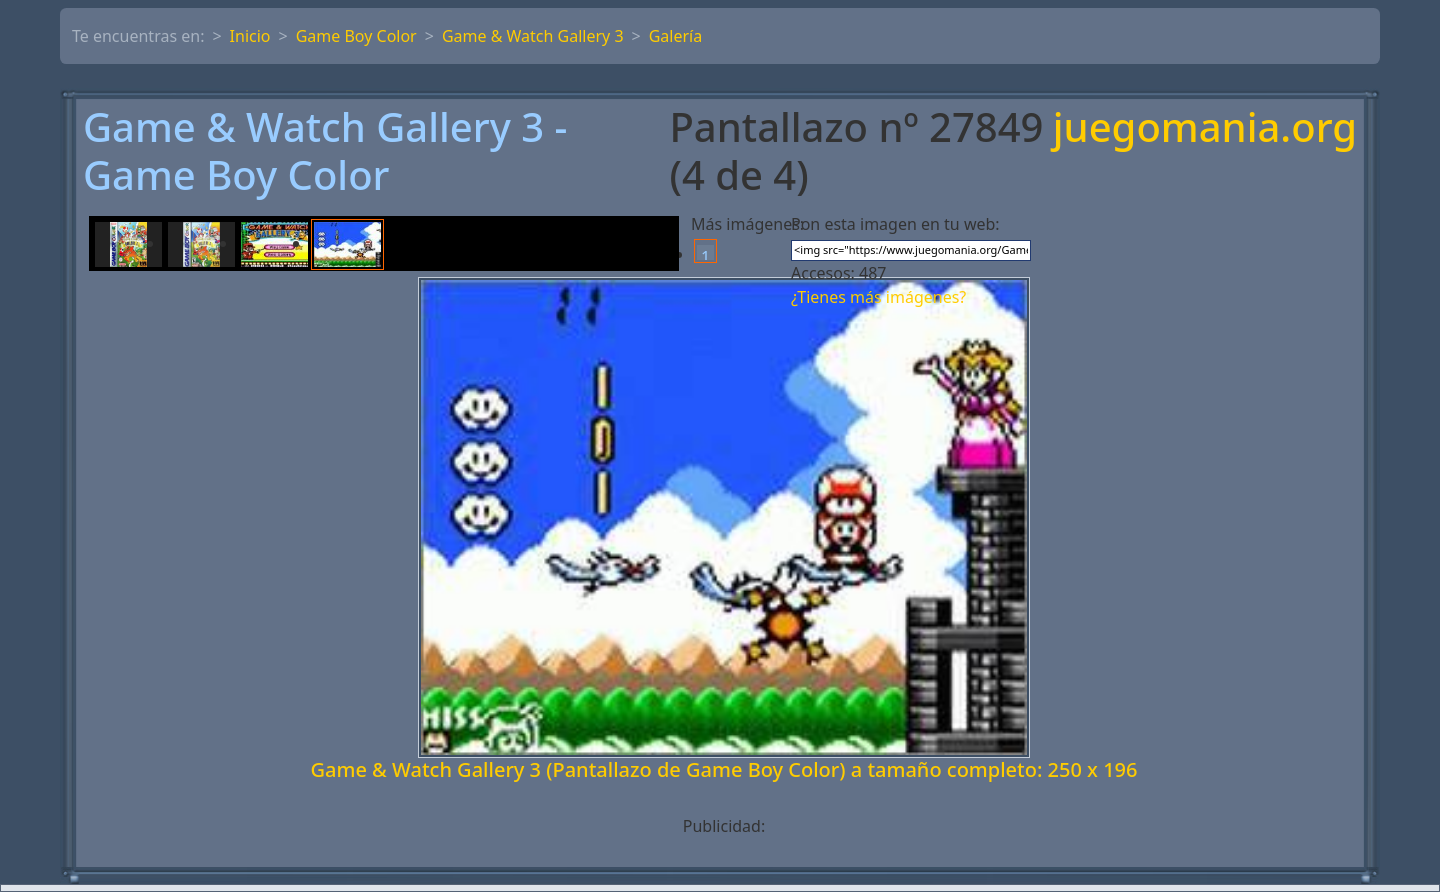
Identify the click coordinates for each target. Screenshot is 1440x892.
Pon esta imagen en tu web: (895, 224)
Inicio (250, 36)
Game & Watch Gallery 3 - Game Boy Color (325, 151)
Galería (676, 36)
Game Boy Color (356, 36)
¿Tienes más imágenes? (878, 297)
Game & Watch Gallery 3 (533, 36)
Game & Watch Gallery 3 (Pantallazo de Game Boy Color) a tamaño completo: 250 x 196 (724, 769)
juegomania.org (1205, 128)
